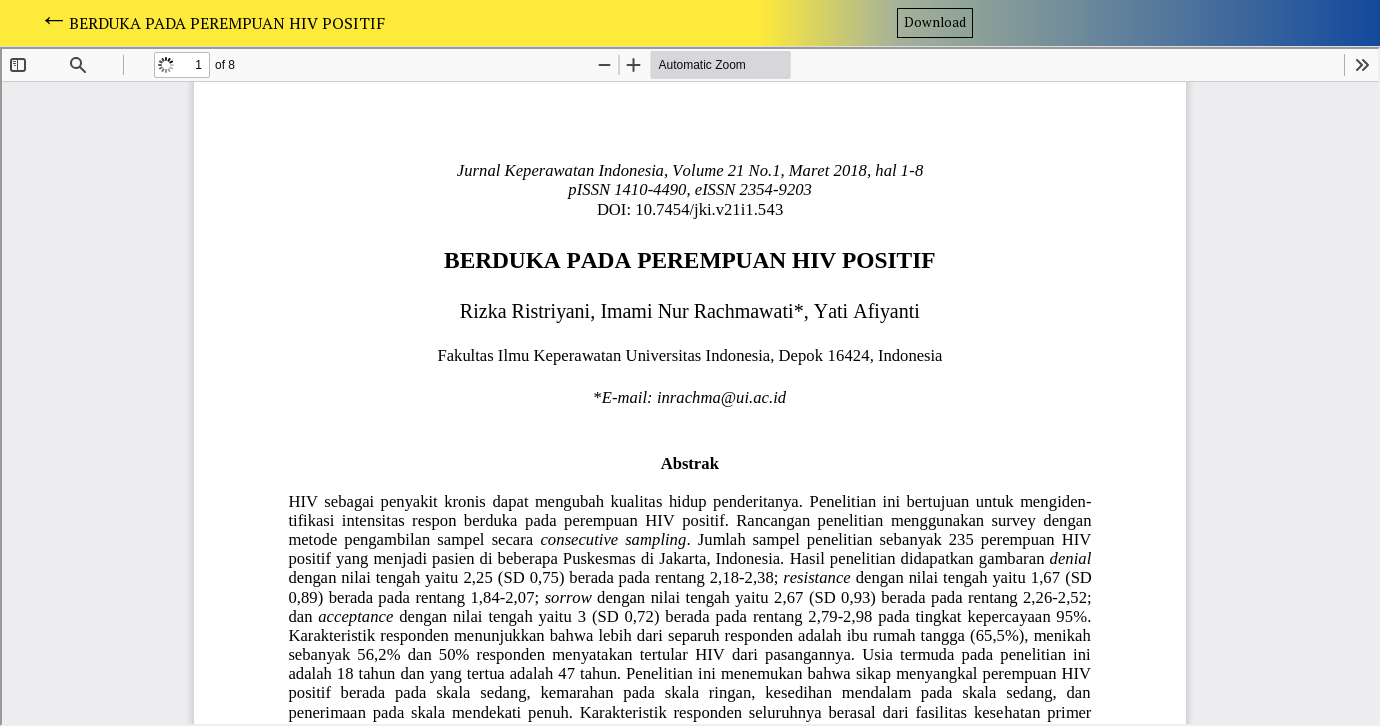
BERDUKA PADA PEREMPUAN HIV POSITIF (227, 23)
